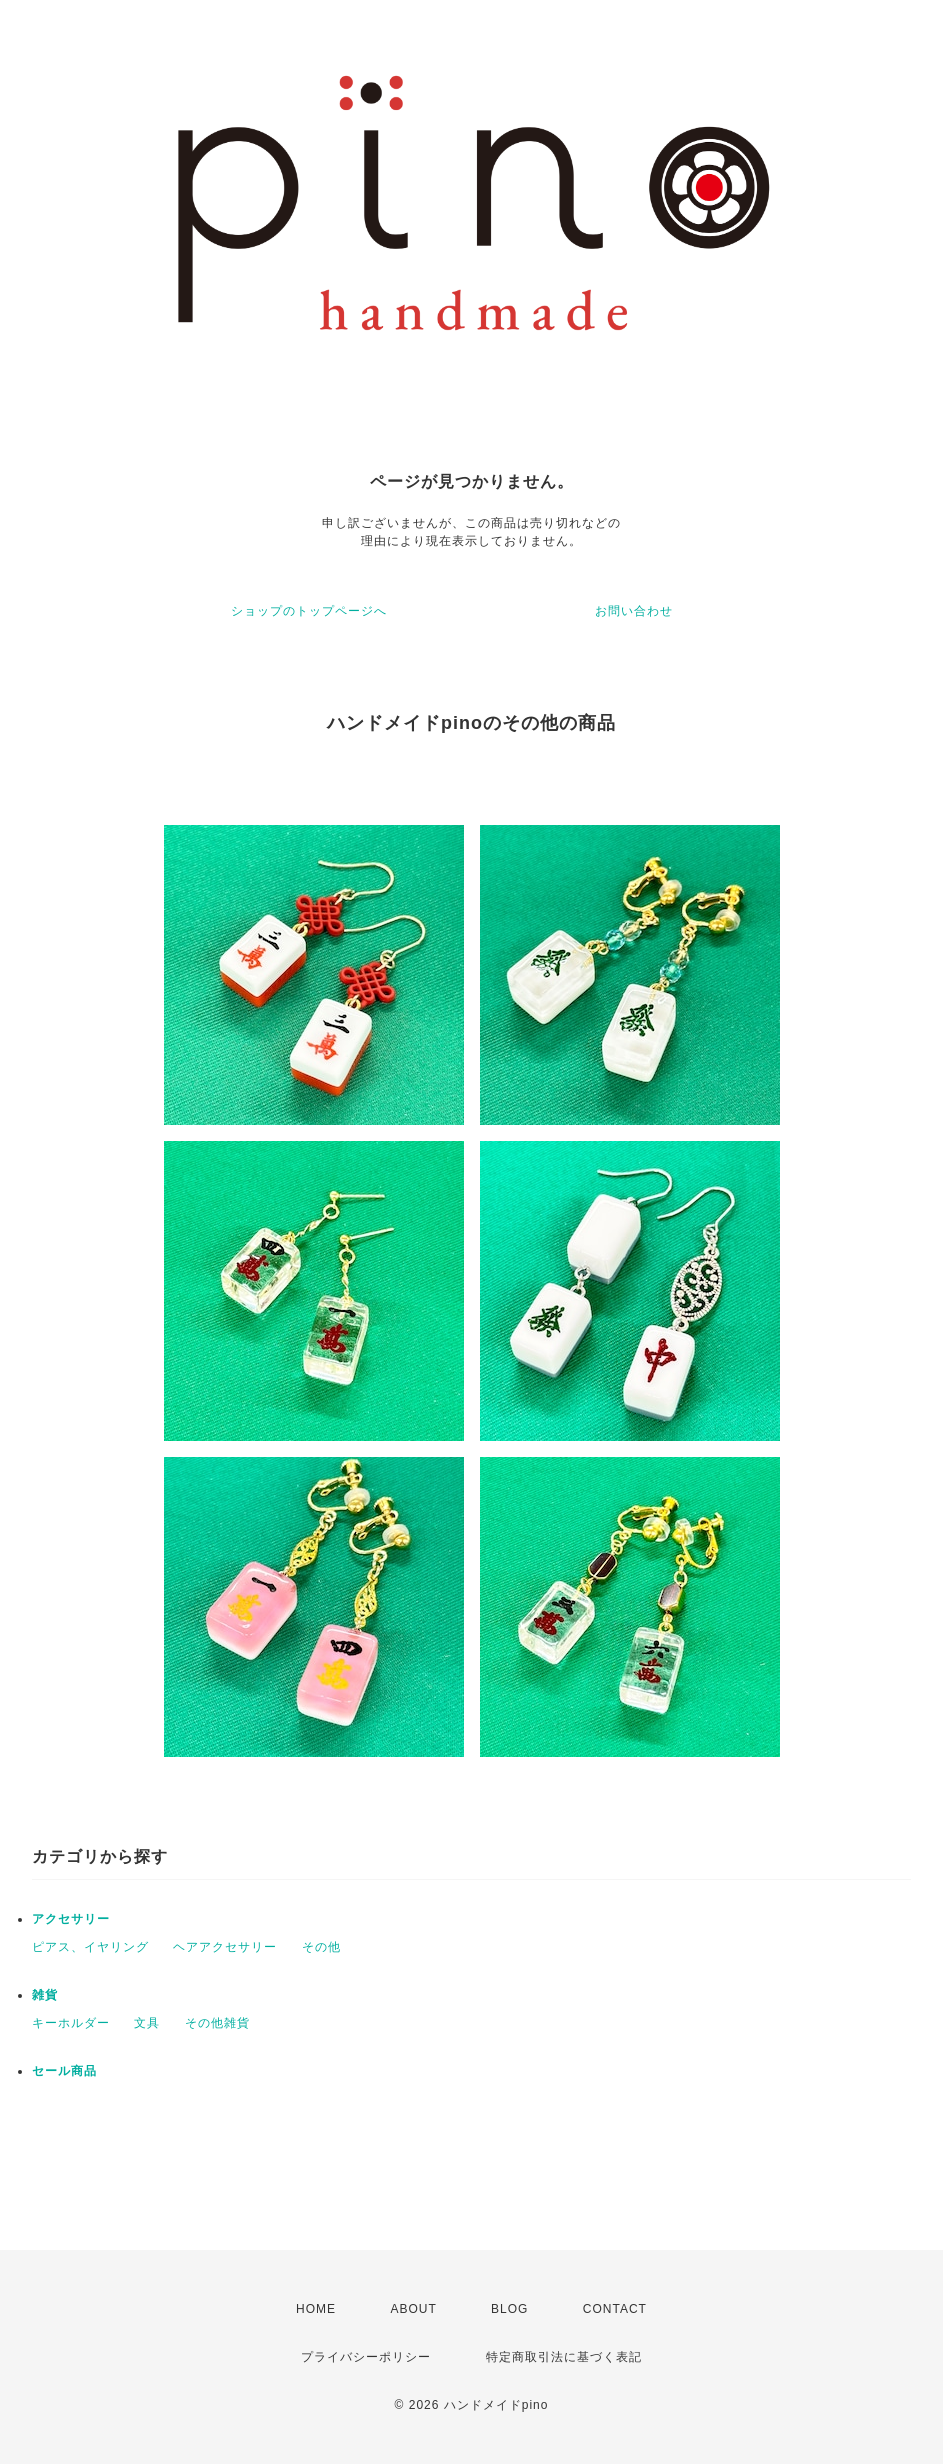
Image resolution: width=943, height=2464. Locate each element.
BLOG (509, 2309)
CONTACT (615, 2309)
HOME (316, 2309)
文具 (147, 2023)
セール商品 (64, 2071)
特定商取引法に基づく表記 (564, 2357)
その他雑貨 (217, 2023)
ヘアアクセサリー (225, 1947)
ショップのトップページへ (309, 611)
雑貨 (45, 1995)
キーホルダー (71, 2023)
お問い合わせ (634, 611)
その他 (321, 1947)
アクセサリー (71, 1919)
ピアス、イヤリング (90, 1947)
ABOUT (413, 2309)
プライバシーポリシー (366, 2357)
